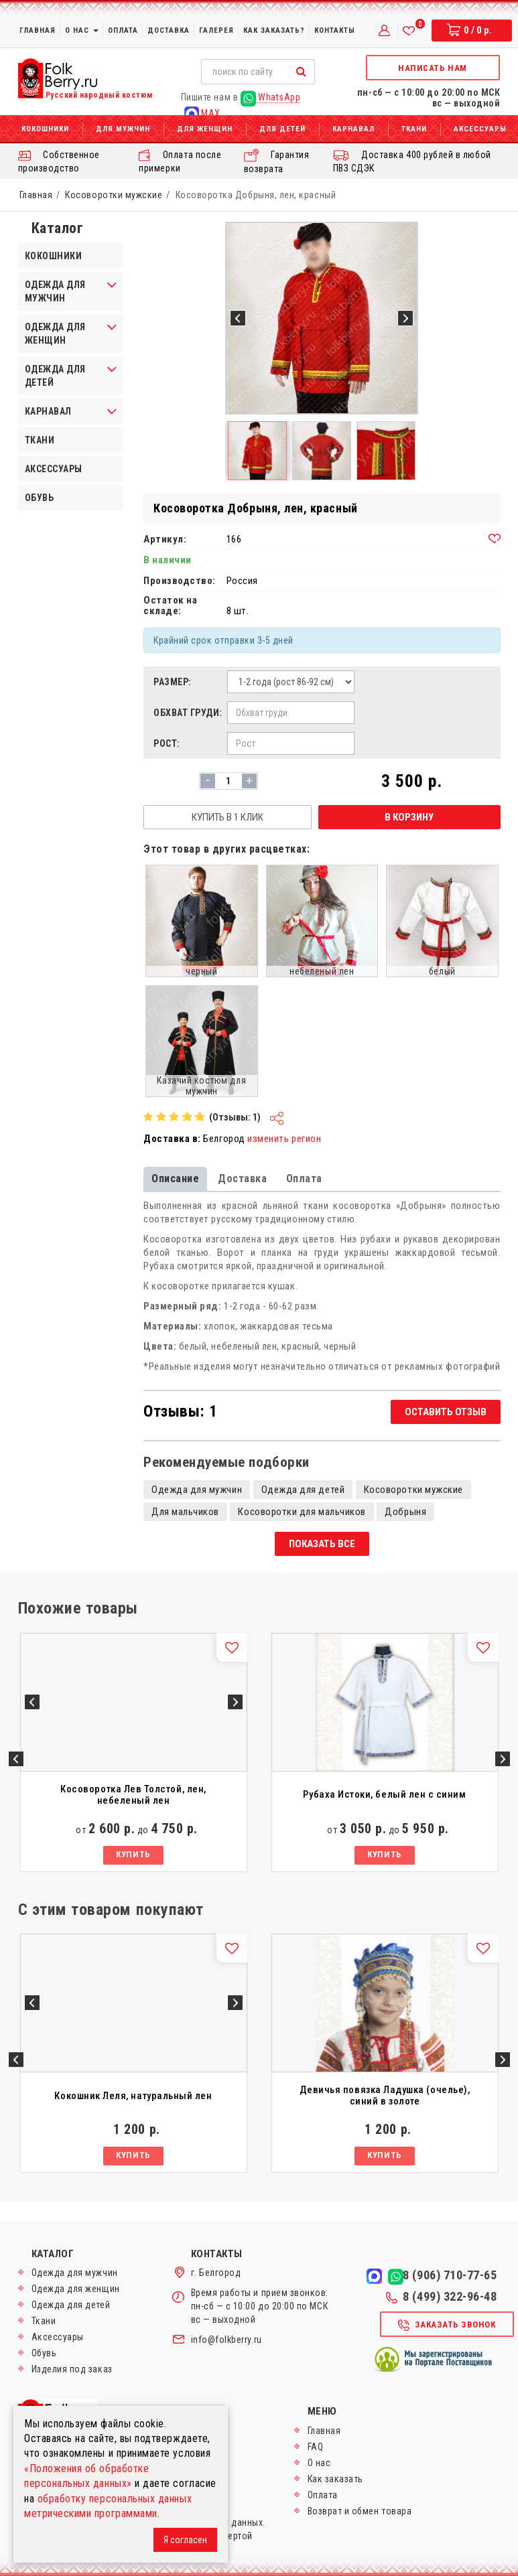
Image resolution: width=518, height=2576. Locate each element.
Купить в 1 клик (227, 817)
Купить (133, 1854)
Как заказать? (274, 30)
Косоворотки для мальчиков (301, 1512)
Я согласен (185, 2539)
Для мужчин (123, 129)
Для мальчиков (185, 1512)
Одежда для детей (55, 376)
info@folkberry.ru (226, 2339)
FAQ (316, 2446)
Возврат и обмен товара (360, 2511)
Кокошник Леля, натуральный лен (133, 2096)
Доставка (168, 30)
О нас (82, 30)
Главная (37, 30)
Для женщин (205, 129)
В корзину (409, 817)
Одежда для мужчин (55, 291)
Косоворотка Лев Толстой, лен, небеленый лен (133, 1794)
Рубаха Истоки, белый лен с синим (384, 1794)
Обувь (39, 497)
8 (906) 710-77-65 (450, 2275)
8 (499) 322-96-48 (441, 2296)
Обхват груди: (186, 712)
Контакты (334, 30)
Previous (16, 1759)
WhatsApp (271, 97)
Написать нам (432, 68)
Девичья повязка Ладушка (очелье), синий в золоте (385, 2095)
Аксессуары (53, 468)
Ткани (414, 129)
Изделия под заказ (72, 2369)
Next (503, 1759)
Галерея (216, 30)
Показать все (322, 1544)
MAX (202, 113)
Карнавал (353, 129)
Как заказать (335, 2479)
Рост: (166, 743)
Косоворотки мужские (113, 195)
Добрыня (405, 1512)
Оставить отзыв (446, 1412)
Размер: (172, 681)
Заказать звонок (446, 2325)
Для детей (282, 129)
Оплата (123, 30)
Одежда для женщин (55, 333)
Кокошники (45, 129)
